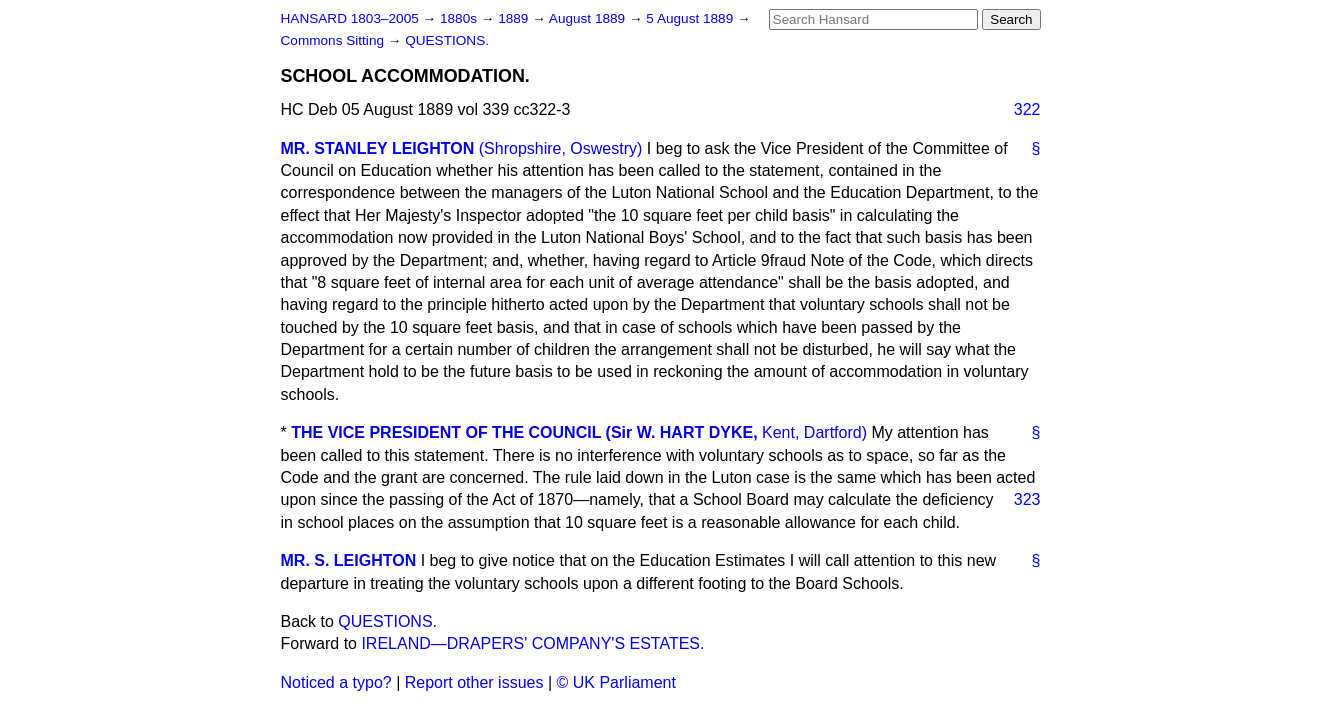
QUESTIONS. (447, 40)
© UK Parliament (616, 682)
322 (1027, 109)
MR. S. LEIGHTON (349, 560)
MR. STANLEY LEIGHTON (378, 148)
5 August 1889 (691, 18)
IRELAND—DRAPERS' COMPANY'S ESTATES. (532, 643)
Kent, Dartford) (814, 432)
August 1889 (589, 18)
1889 (515, 18)
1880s (460, 18)
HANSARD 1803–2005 (350, 18)
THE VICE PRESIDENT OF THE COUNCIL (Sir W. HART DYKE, (524, 432)
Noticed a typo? (336, 682)
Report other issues (474, 682)
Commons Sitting (334, 40)
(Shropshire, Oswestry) (561, 148)
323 (1027, 499)
